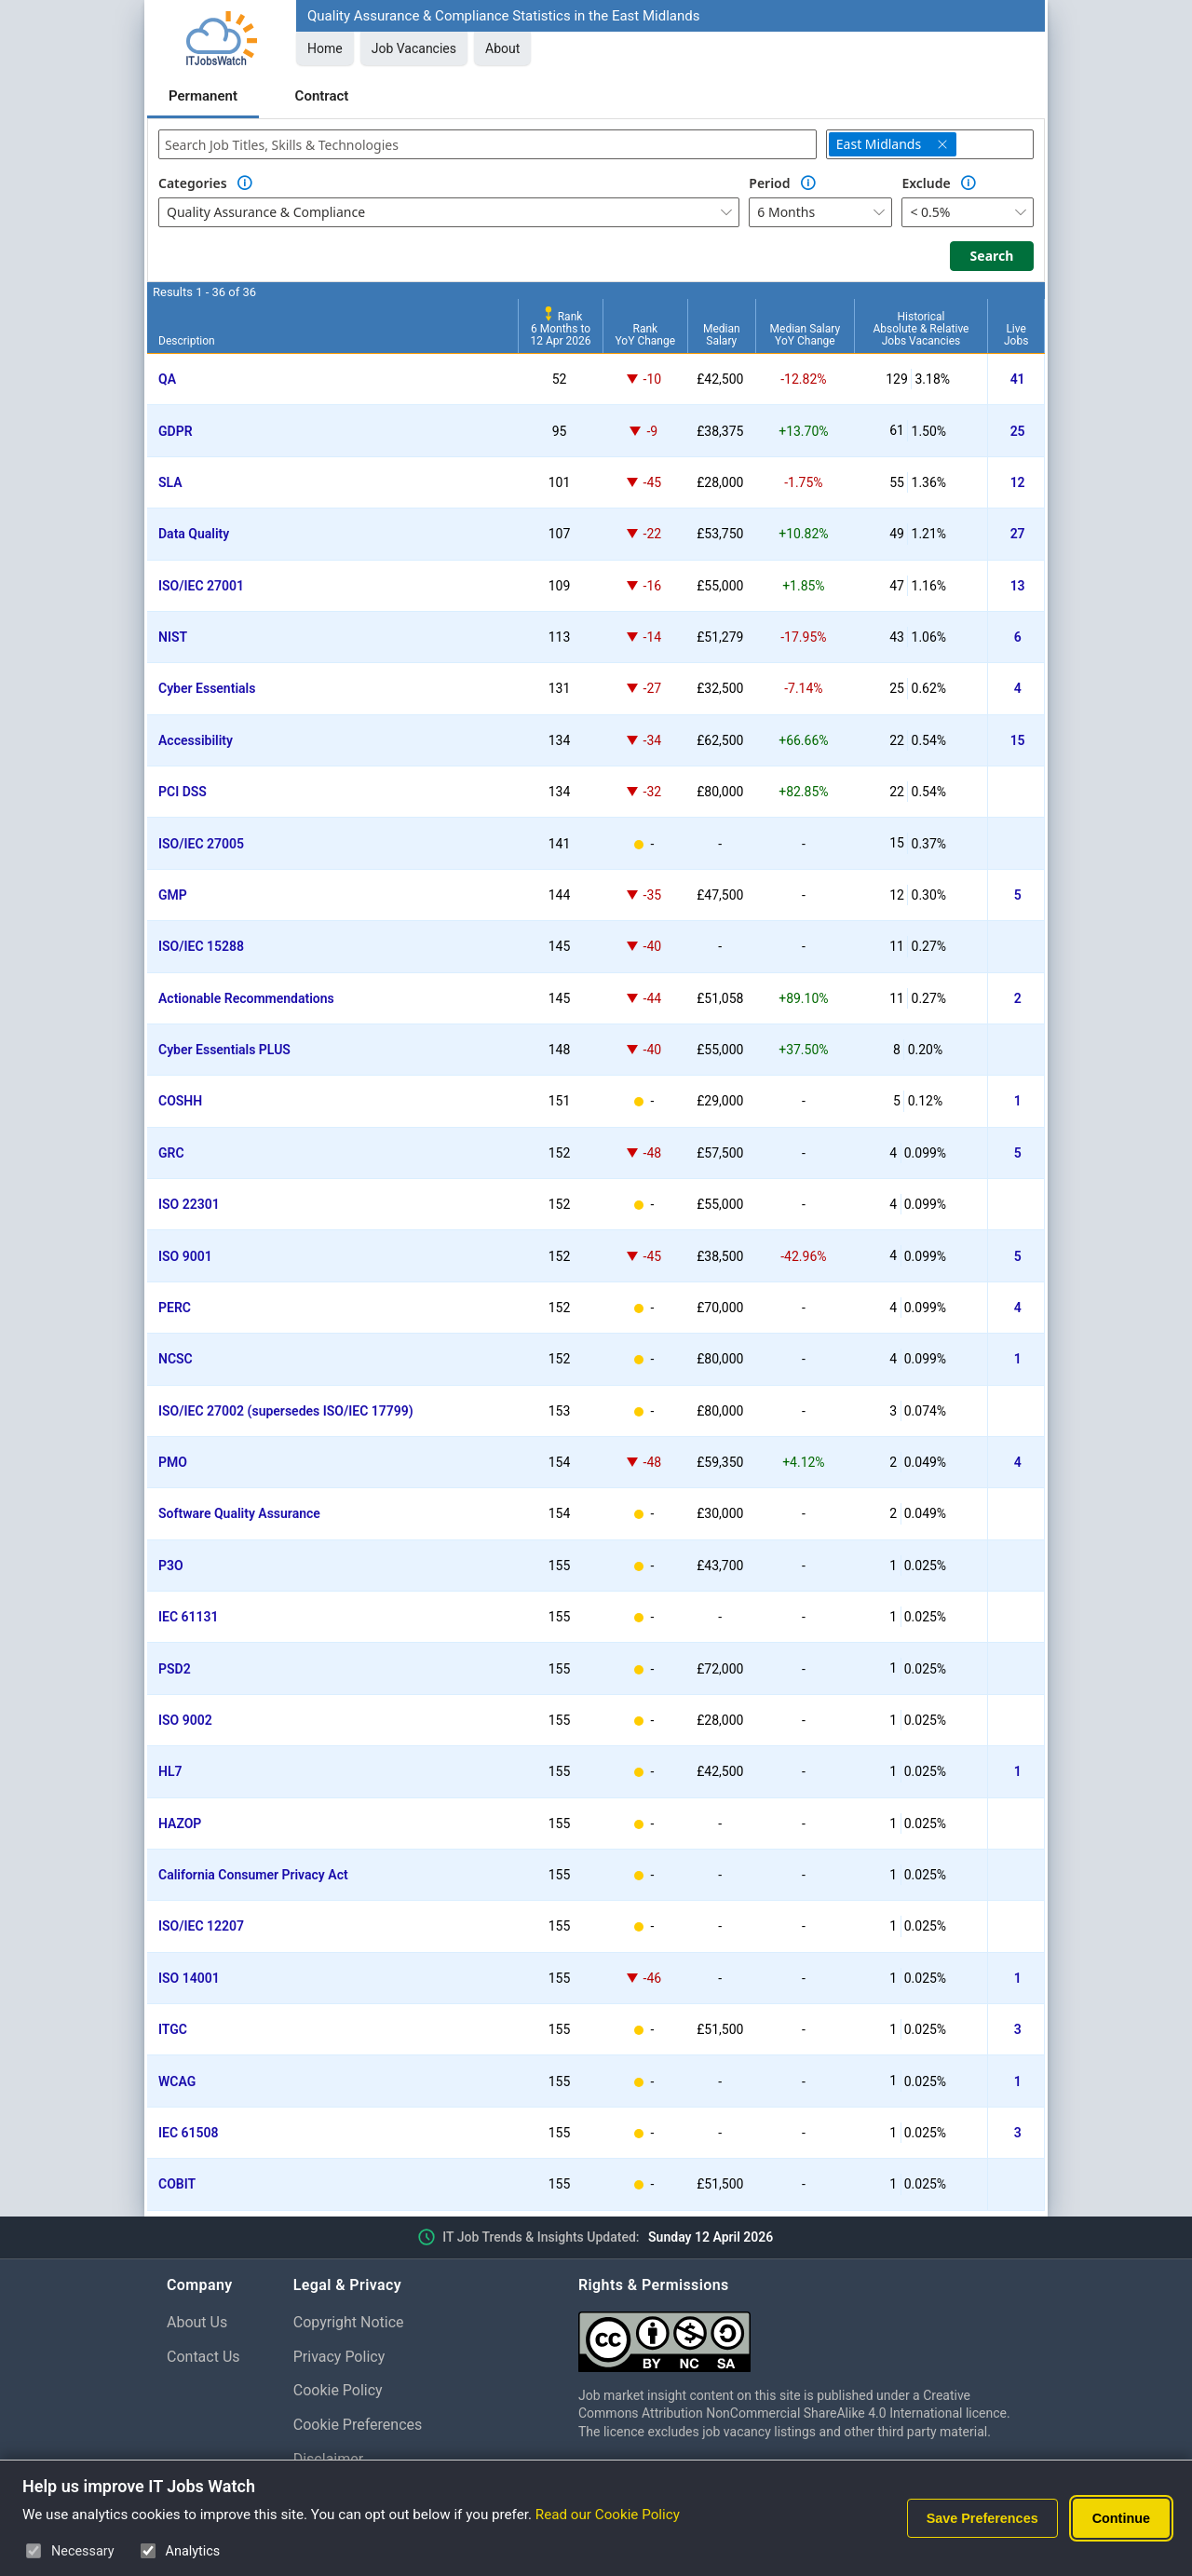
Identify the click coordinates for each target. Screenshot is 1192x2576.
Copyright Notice (348, 2322)
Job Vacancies (414, 48)
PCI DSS (182, 791)
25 (1017, 431)
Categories (192, 183)
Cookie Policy (338, 2390)
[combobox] (487, 144)
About (502, 48)
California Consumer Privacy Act (253, 1874)
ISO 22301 (189, 1204)
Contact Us (203, 2357)
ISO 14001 (189, 1978)
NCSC (175, 1358)
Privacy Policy (339, 2357)
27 (1017, 533)
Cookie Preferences (358, 2425)
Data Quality (193, 533)
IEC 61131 (188, 1616)
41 (1017, 379)
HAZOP (179, 1823)
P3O (170, 1565)
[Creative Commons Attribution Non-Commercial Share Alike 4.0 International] (801, 2334)
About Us (197, 2322)
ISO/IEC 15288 (201, 946)
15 (1017, 740)
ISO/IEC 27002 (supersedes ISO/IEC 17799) (285, 1410)
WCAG (177, 2081)
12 (1017, 482)
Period (769, 183)
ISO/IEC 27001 (201, 585)
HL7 (170, 1771)
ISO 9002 (185, 1720)
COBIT (177, 2183)
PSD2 (174, 1668)
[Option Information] (245, 183)
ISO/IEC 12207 (201, 1925)
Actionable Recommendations (246, 998)
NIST (172, 637)
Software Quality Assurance (239, 1513)
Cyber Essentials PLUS (224, 1049)
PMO (172, 1462)
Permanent (203, 96)
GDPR (175, 431)
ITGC (172, 2029)
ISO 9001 (185, 1256)
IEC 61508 (188, 2132)
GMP (172, 895)
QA (167, 379)
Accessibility (195, 740)
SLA (170, 482)
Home (325, 48)
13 (1017, 585)
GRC (171, 1153)
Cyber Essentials (206, 688)
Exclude (925, 183)
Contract (322, 96)
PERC (174, 1307)
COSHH (180, 1100)
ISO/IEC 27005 (201, 843)
